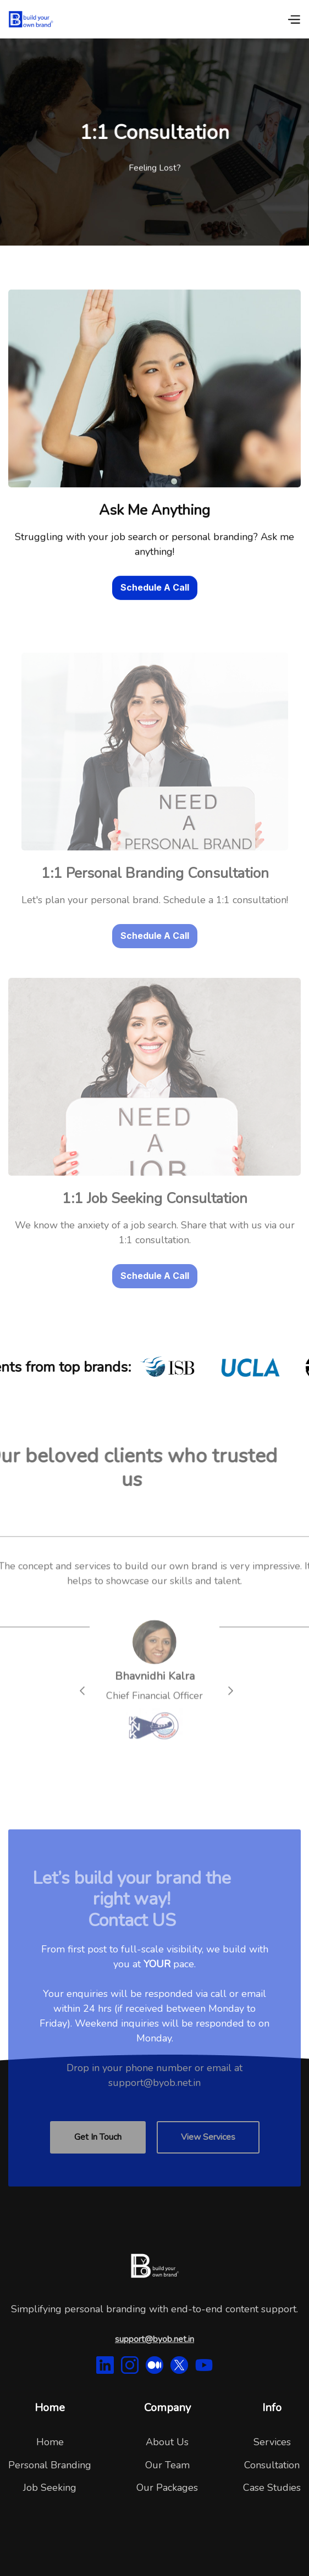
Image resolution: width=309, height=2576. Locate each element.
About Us (167, 2442)
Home (50, 2442)
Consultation (272, 2465)
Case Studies (272, 2487)
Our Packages (167, 2487)
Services (272, 2442)
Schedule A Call (154, 588)
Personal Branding (49, 2465)
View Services (208, 2156)
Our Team (167, 2465)
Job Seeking (49, 2487)
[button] (293, 19)
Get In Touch (98, 2156)
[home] (30, 19)
